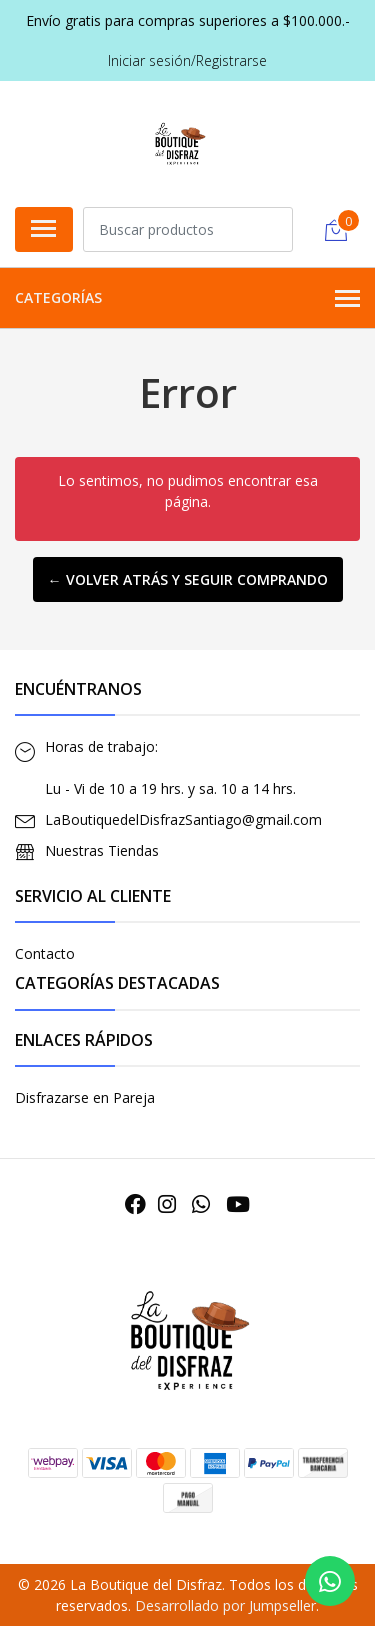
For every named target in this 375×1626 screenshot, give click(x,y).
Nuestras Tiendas (102, 850)
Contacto (45, 953)
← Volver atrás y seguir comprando (188, 579)
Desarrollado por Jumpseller (225, 1605)
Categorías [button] (187, 299)
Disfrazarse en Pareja (85, 1097)
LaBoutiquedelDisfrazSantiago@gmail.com (183, 819)
